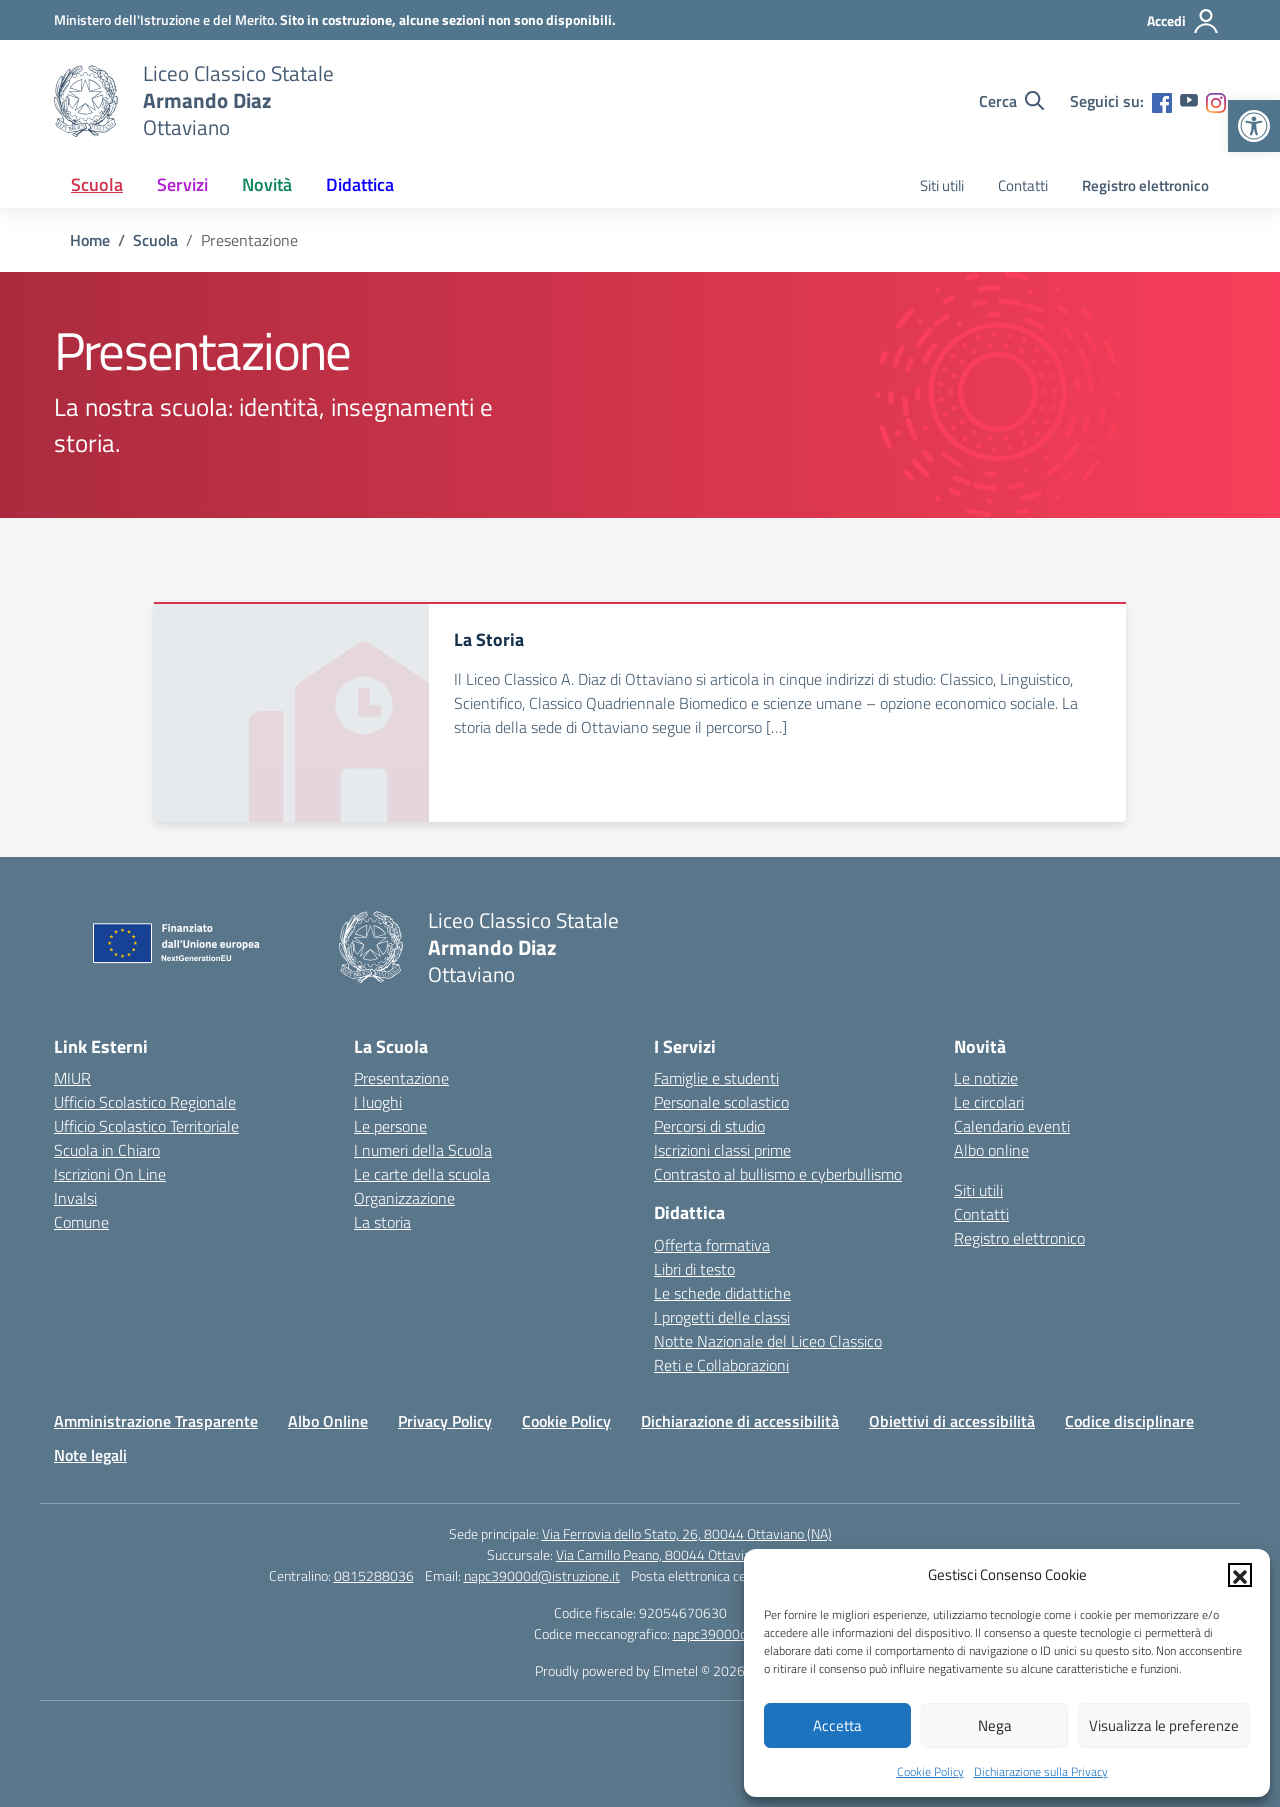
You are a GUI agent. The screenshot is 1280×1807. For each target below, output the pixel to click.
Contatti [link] (1023, 185)
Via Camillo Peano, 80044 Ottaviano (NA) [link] (674, 1554)
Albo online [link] (991, 1150)
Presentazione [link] (401, 1078)
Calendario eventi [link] (1012, 1126)
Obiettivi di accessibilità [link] (952, 1421)
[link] (1254, 126)
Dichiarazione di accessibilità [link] (740, 1421)
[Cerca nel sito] (1011, 101)
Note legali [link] (90, 1455)
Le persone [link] (390, 1126)
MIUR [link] (72, 1078)
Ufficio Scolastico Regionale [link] (145, 1102)
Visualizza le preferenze (1164, 1725)
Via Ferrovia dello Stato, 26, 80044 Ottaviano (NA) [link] (687, 1533)
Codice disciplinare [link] (1129, 1421)
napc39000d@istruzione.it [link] (542, 1575)
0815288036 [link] (374, 1575)
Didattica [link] (360, 184)
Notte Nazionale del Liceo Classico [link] (768, 1341)
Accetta (837, 1725)
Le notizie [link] (986, 1078)
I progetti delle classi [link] (722, 1317)
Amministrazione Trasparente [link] (156, 1421)
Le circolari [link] (989, 1102)
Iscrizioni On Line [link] (110, 1174)
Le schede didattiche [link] (722, 1293)
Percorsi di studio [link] (709, 1126)
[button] (1240, 1575)
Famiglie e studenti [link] (716, 1078)
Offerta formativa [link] (712, 1245)
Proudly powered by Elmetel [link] (616, 1670)
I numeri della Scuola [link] (423, 1150)
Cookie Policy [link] (930, 1771)
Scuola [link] (97, 184)
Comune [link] (81, 1222)
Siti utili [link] (942, 185)
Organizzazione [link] (404, 1198)
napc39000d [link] (710, 1633)
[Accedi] (1183, 21)
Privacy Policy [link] (445, 1421)
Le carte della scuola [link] (422, 1174)
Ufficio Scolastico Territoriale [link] (146, 1126)
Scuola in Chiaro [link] (107, 1150)
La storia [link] (382, 1222)
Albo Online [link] (328, 1421)
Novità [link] (267, 184)
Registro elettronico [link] (1145, 185)
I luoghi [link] (378, 1102)
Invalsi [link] (75, 1198)
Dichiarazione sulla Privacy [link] (1041, 1771)
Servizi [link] (182, 184)
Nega (995, 1725)
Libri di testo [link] (694, 1269)
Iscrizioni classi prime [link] (722, 1150)
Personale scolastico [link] (721, 1102)
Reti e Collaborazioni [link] (721, 1365)
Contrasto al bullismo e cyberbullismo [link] (778, 1174)
